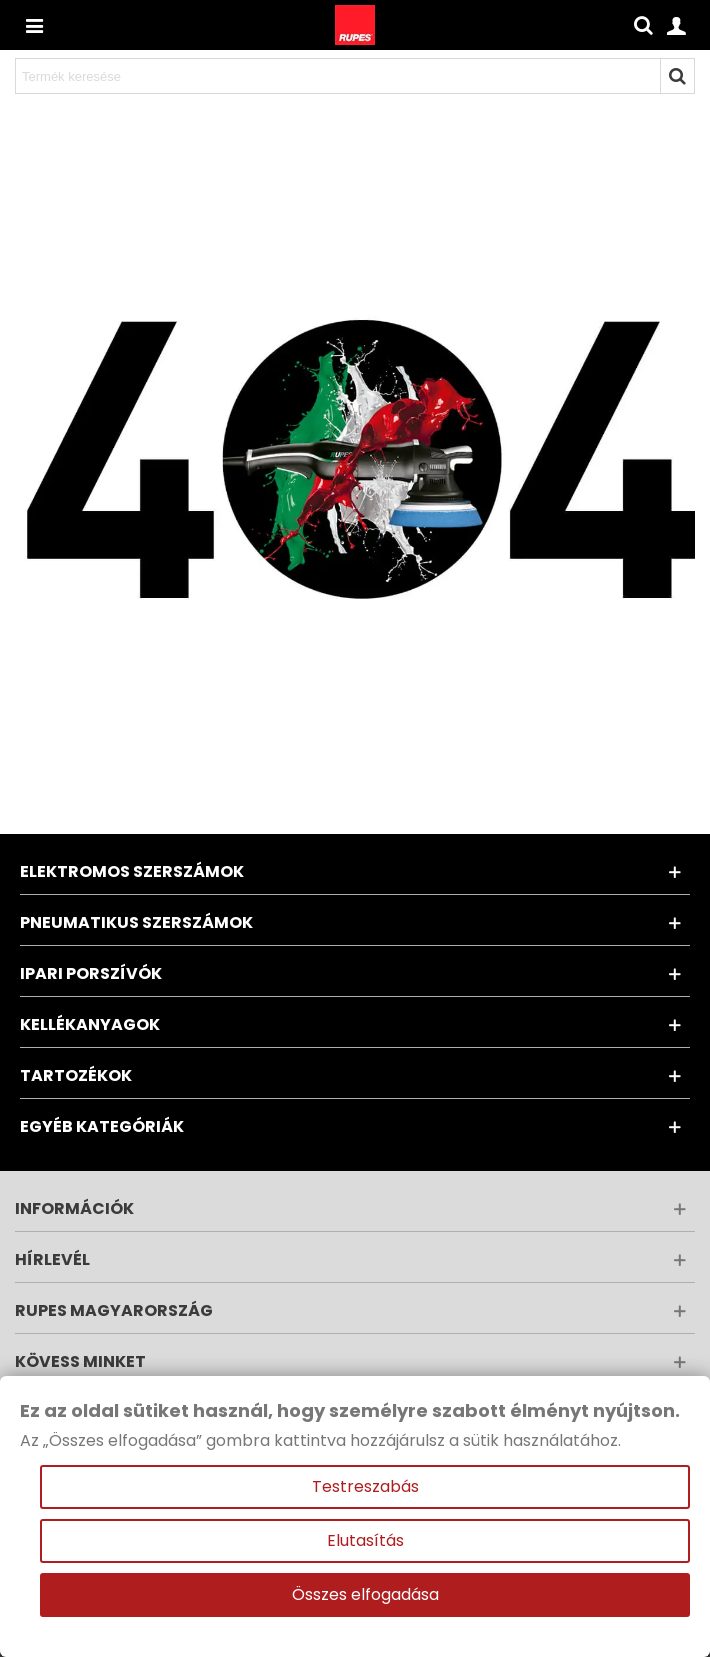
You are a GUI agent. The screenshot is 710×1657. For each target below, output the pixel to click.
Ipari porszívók (91, 973)
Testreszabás (365, 1486)
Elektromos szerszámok (132, 871)
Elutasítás (365, 1540)
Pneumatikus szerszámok (136, 922)
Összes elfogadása (365, 1594)
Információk (74, 1208)
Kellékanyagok (90, 1024)
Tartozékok (76, 1075)
